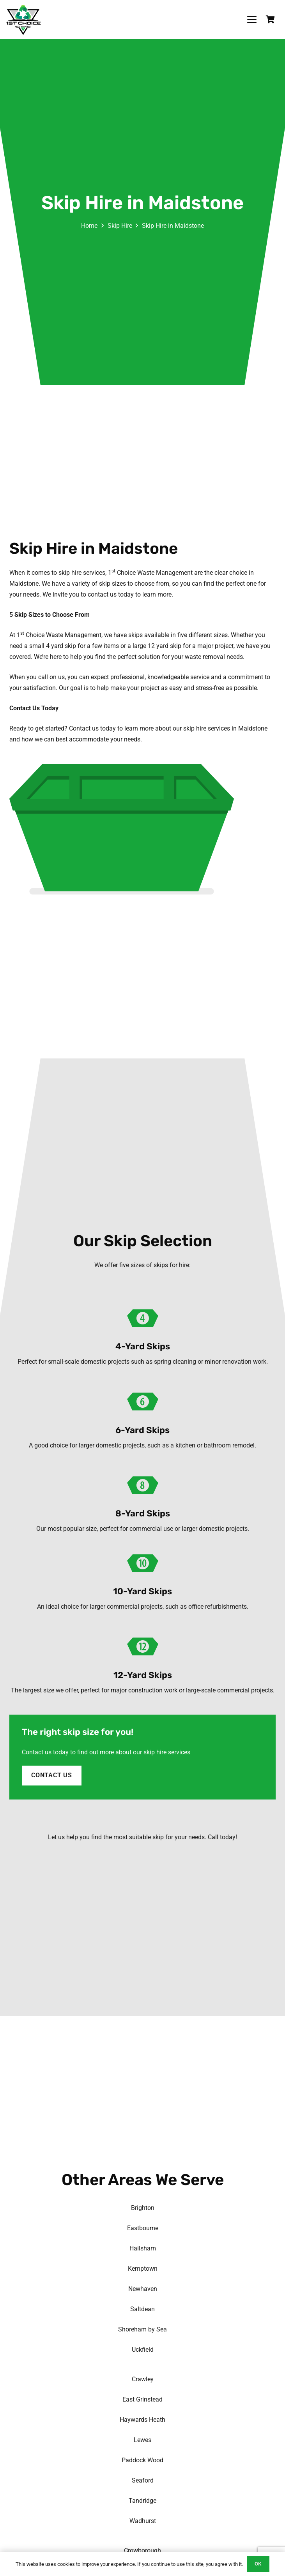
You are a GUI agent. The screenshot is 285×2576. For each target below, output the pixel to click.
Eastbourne (142, 2228)
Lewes (142, 2440)
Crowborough (142, 2550)
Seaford (143, 2480)
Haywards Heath (142, 2419)
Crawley (143, 2379)
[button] (252, 19)
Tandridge (142, 2500)
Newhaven (142, 2289)
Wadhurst (142, 2521)
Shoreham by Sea (142, 2329)
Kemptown (143, 2268)
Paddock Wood (142, 2460)
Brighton (142, 2208)
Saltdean (142, 2309)
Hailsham (142, 2248)
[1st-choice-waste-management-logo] (23, 19)
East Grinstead (142, 2399)
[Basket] (270, 19)
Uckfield (143, 2349)
